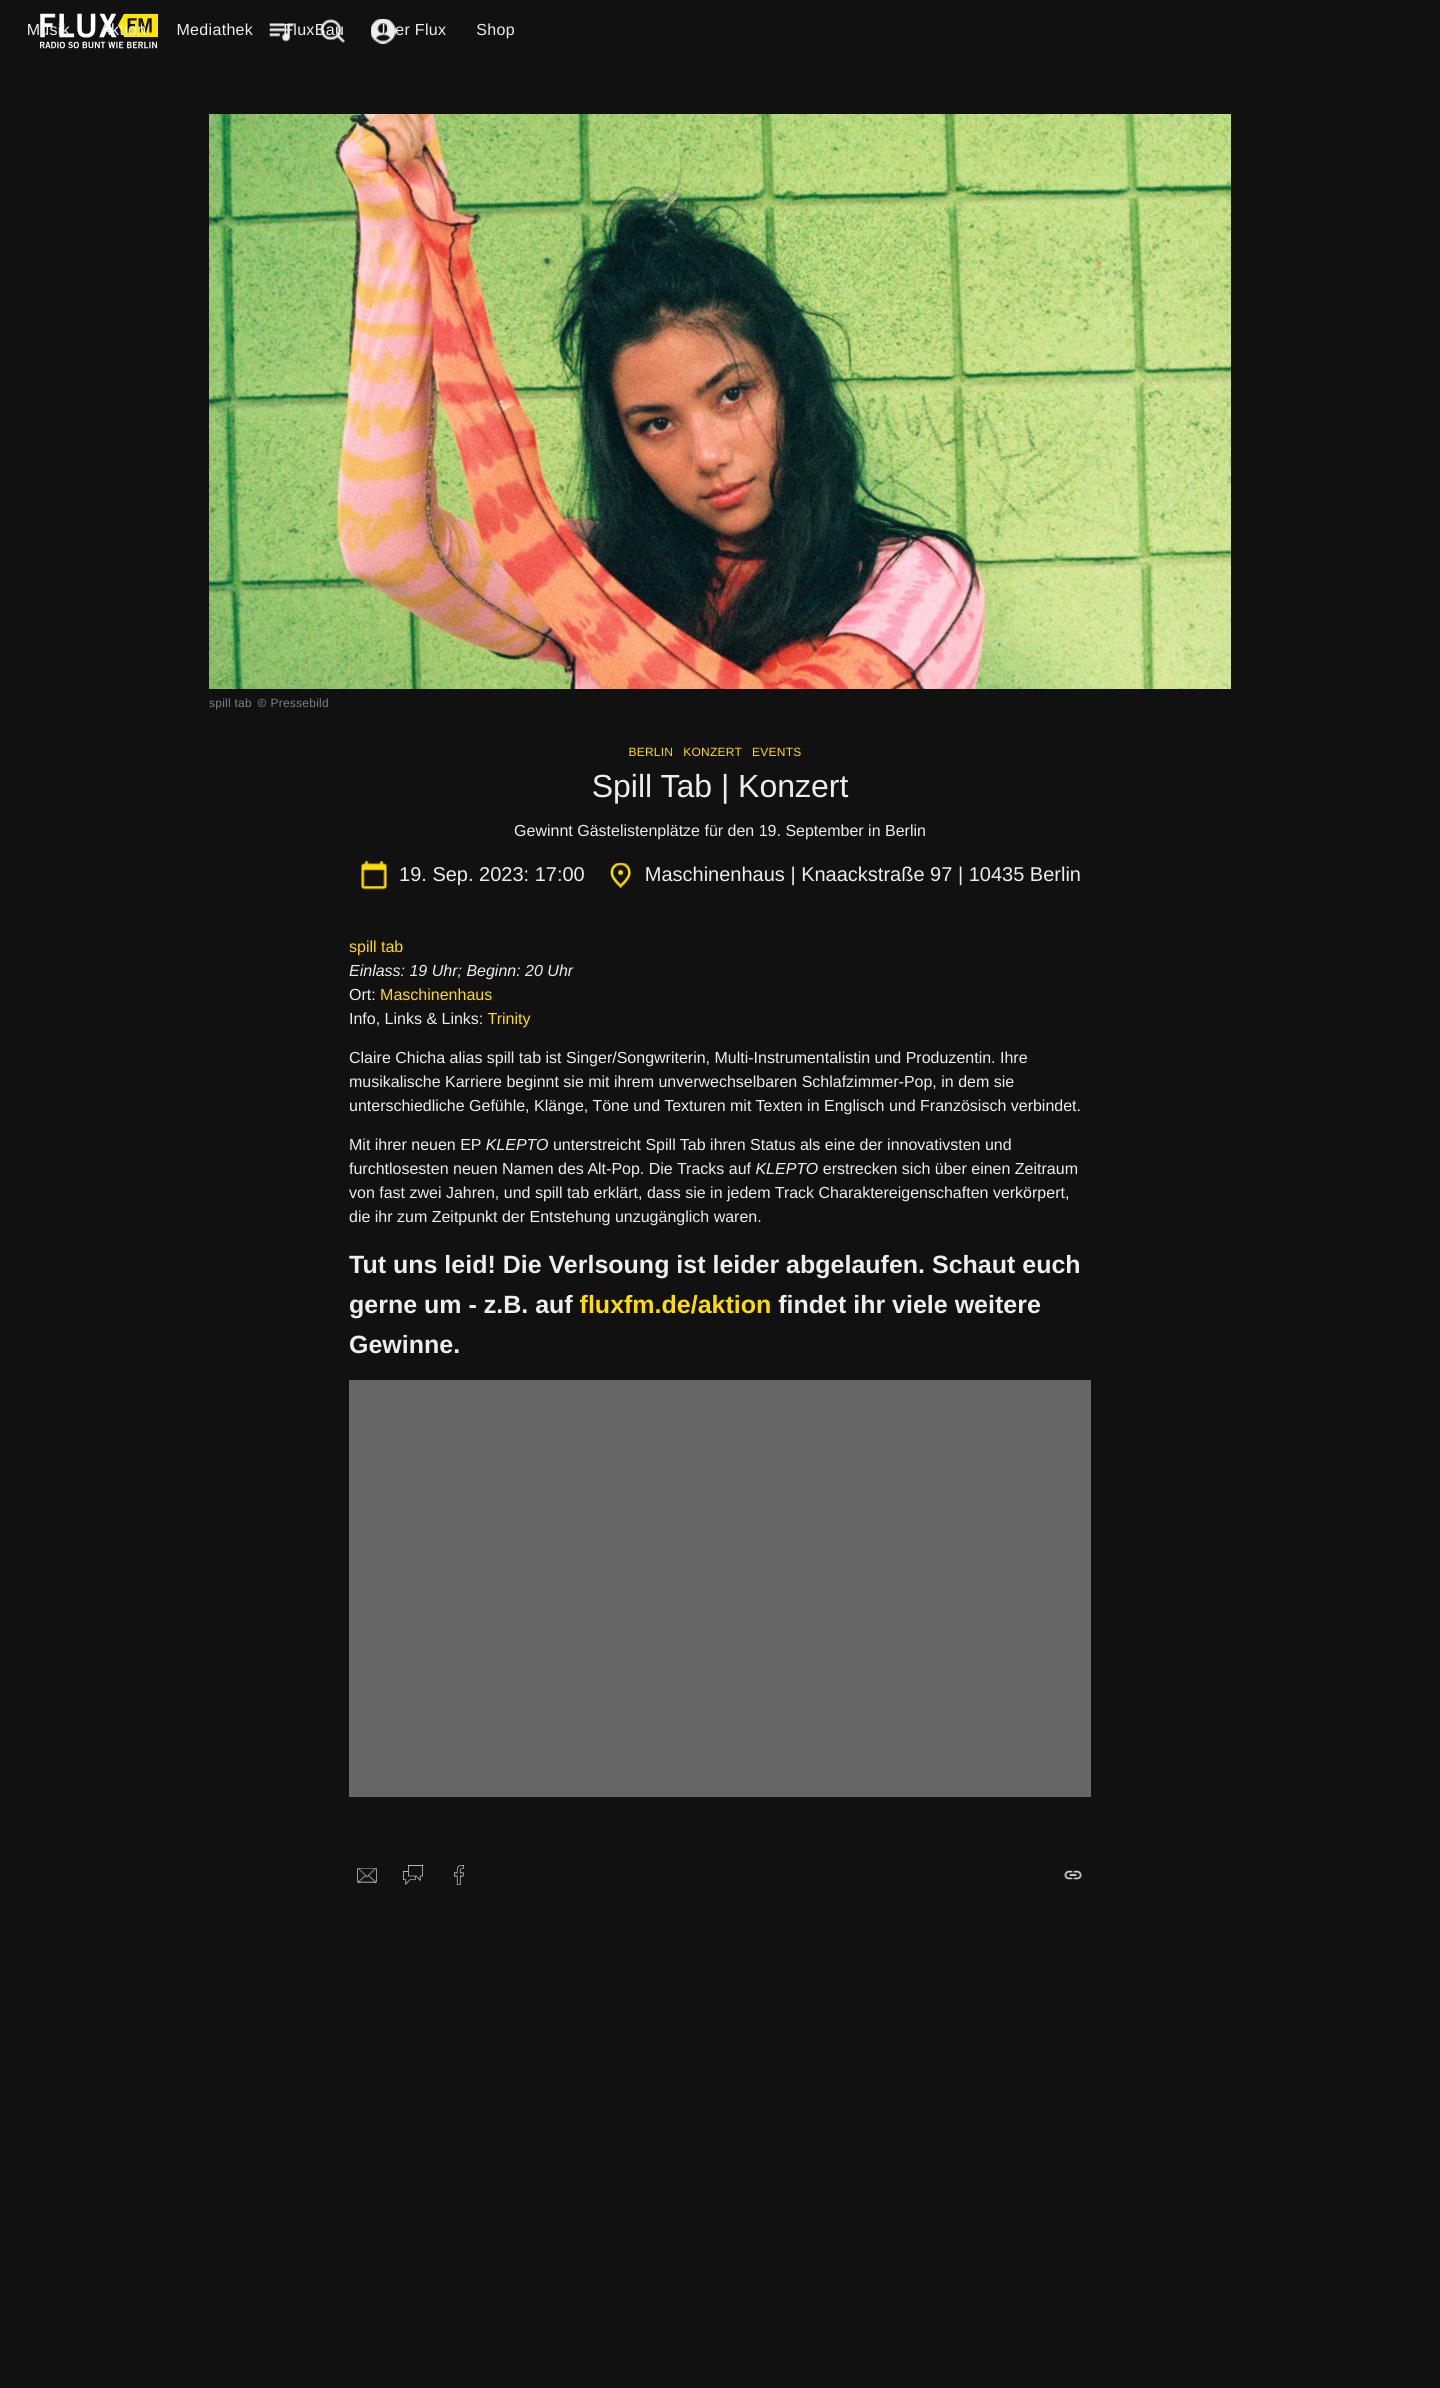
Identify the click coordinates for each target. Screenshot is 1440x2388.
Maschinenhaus (436, 995)
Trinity (508, 1019)
